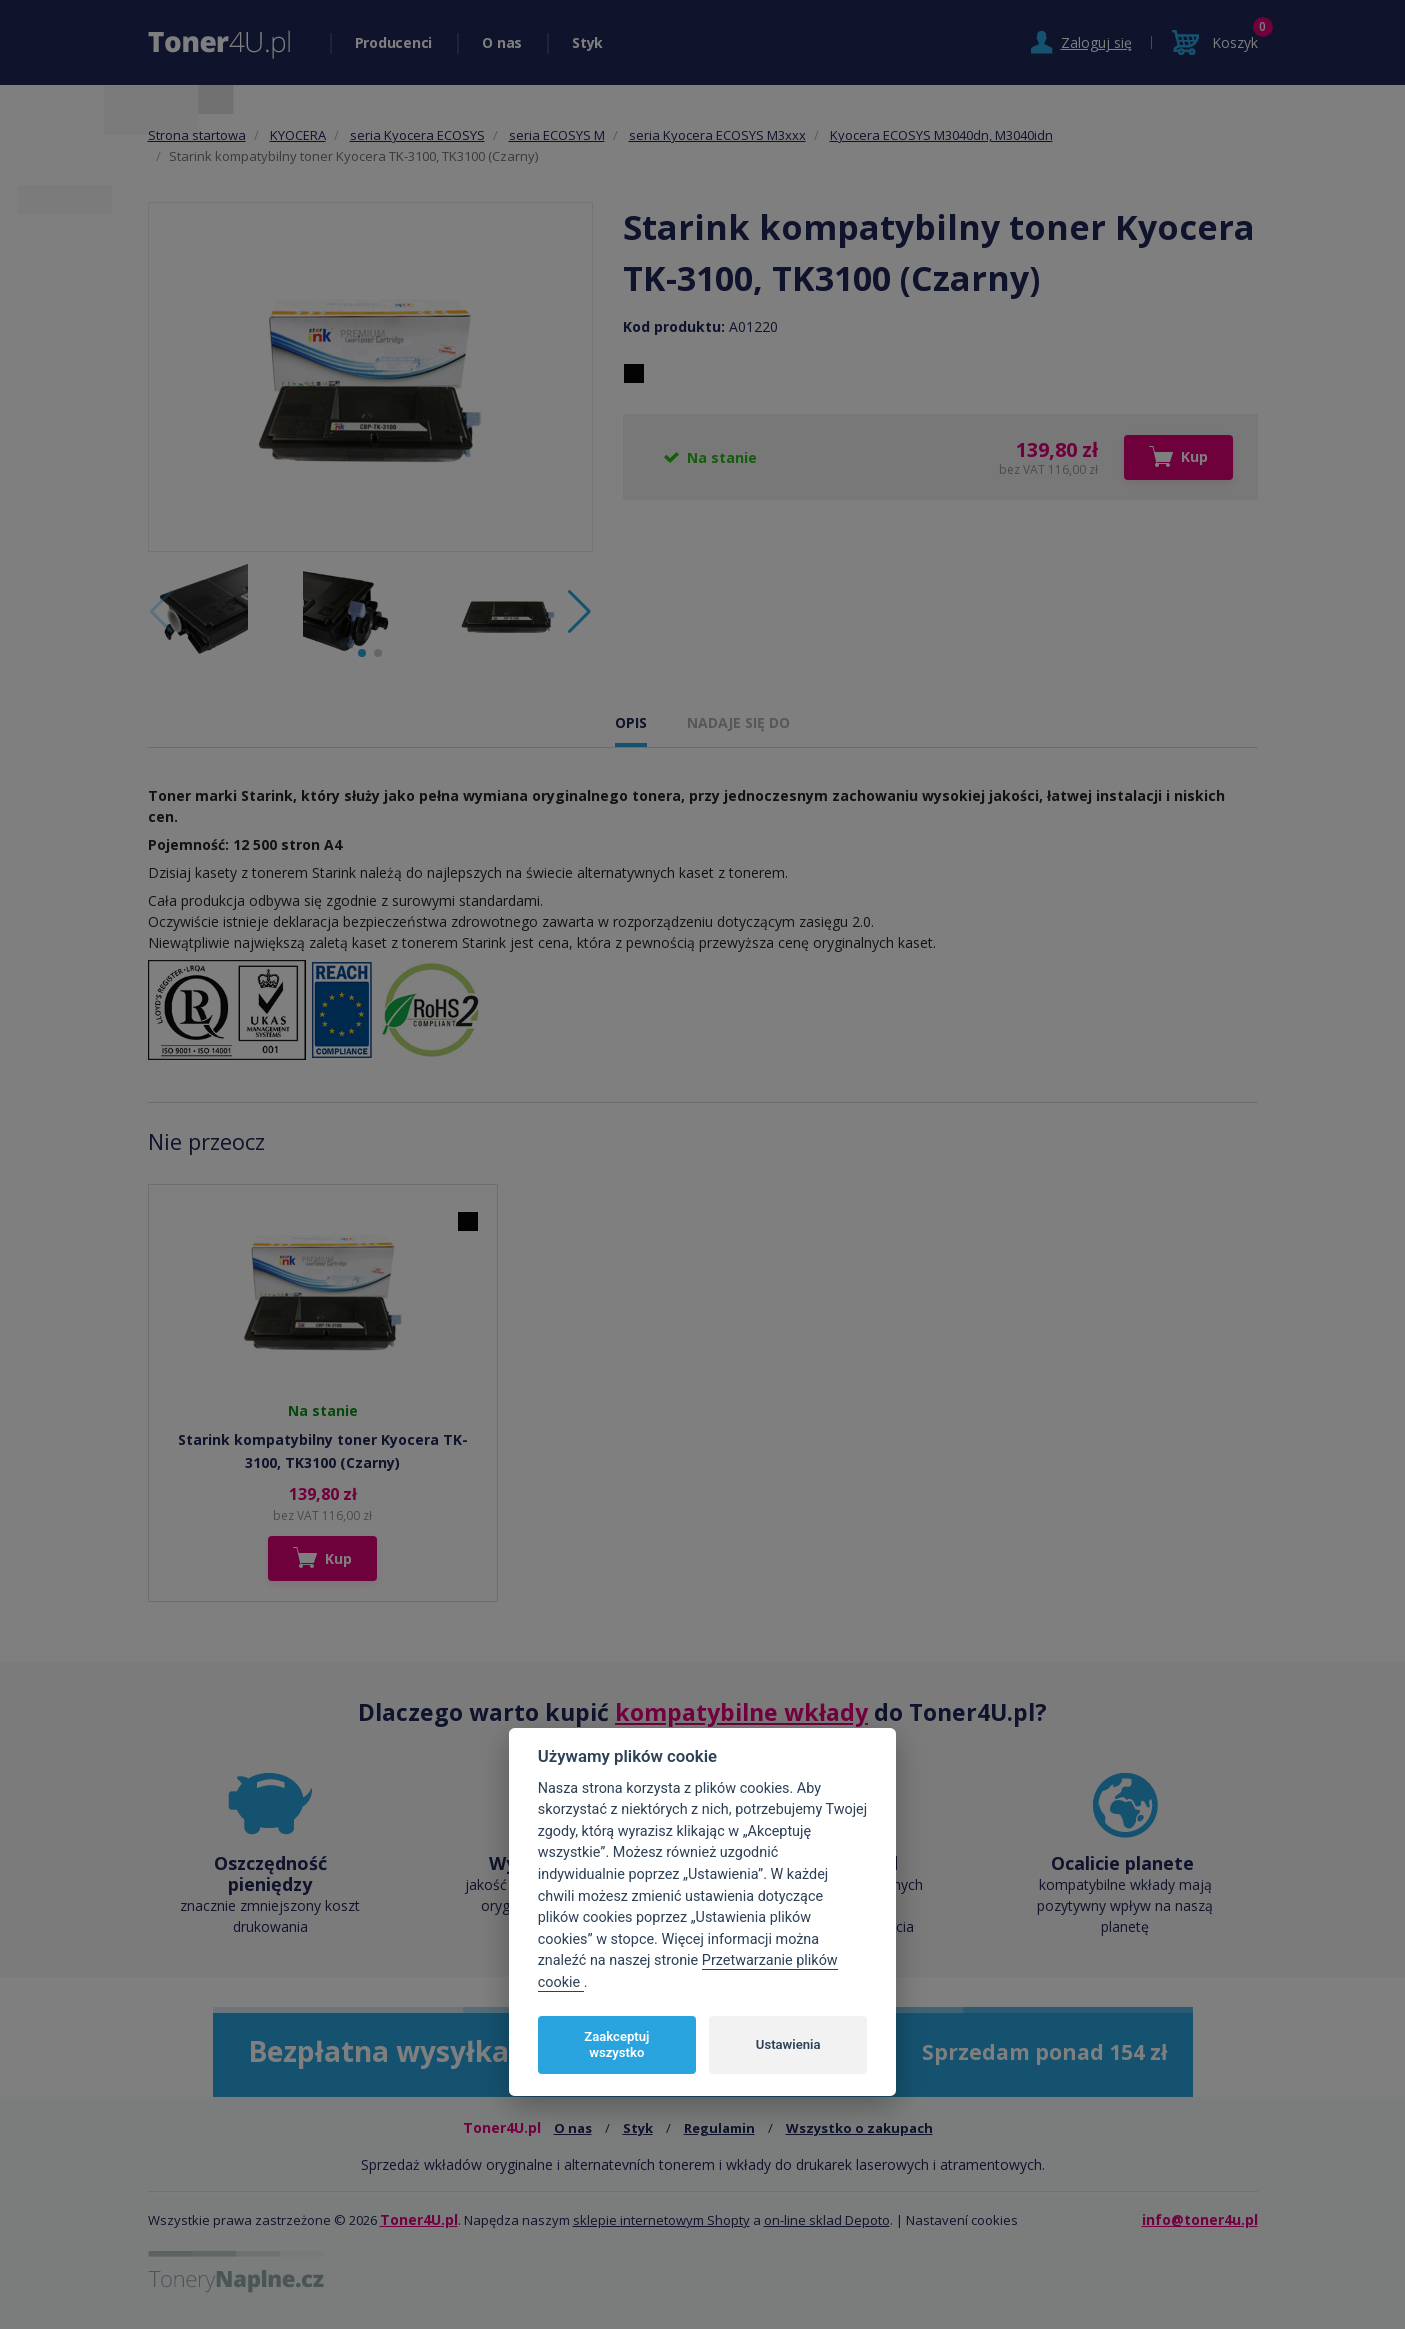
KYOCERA (298, 135)
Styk (587, 42)
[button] (579, 612)
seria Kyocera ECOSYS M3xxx (717, 135)
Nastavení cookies (962, 2220)
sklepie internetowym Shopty (661, 2220)
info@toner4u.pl (1200, 2219)
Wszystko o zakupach (859, 2128)
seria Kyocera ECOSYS (417, 135)
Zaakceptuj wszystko (616, 2044)
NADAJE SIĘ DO (738, 722)
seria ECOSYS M (557, 135)
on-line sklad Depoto (827, 2220)
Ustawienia (788, 2044)
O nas (502, 42)
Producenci (394, 42)
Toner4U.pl (419, 2219)
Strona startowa (197, 135)
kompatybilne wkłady (741, 1712)
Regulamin (719, 2128)
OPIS (631, 722)
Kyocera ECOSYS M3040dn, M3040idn (941, 135)
